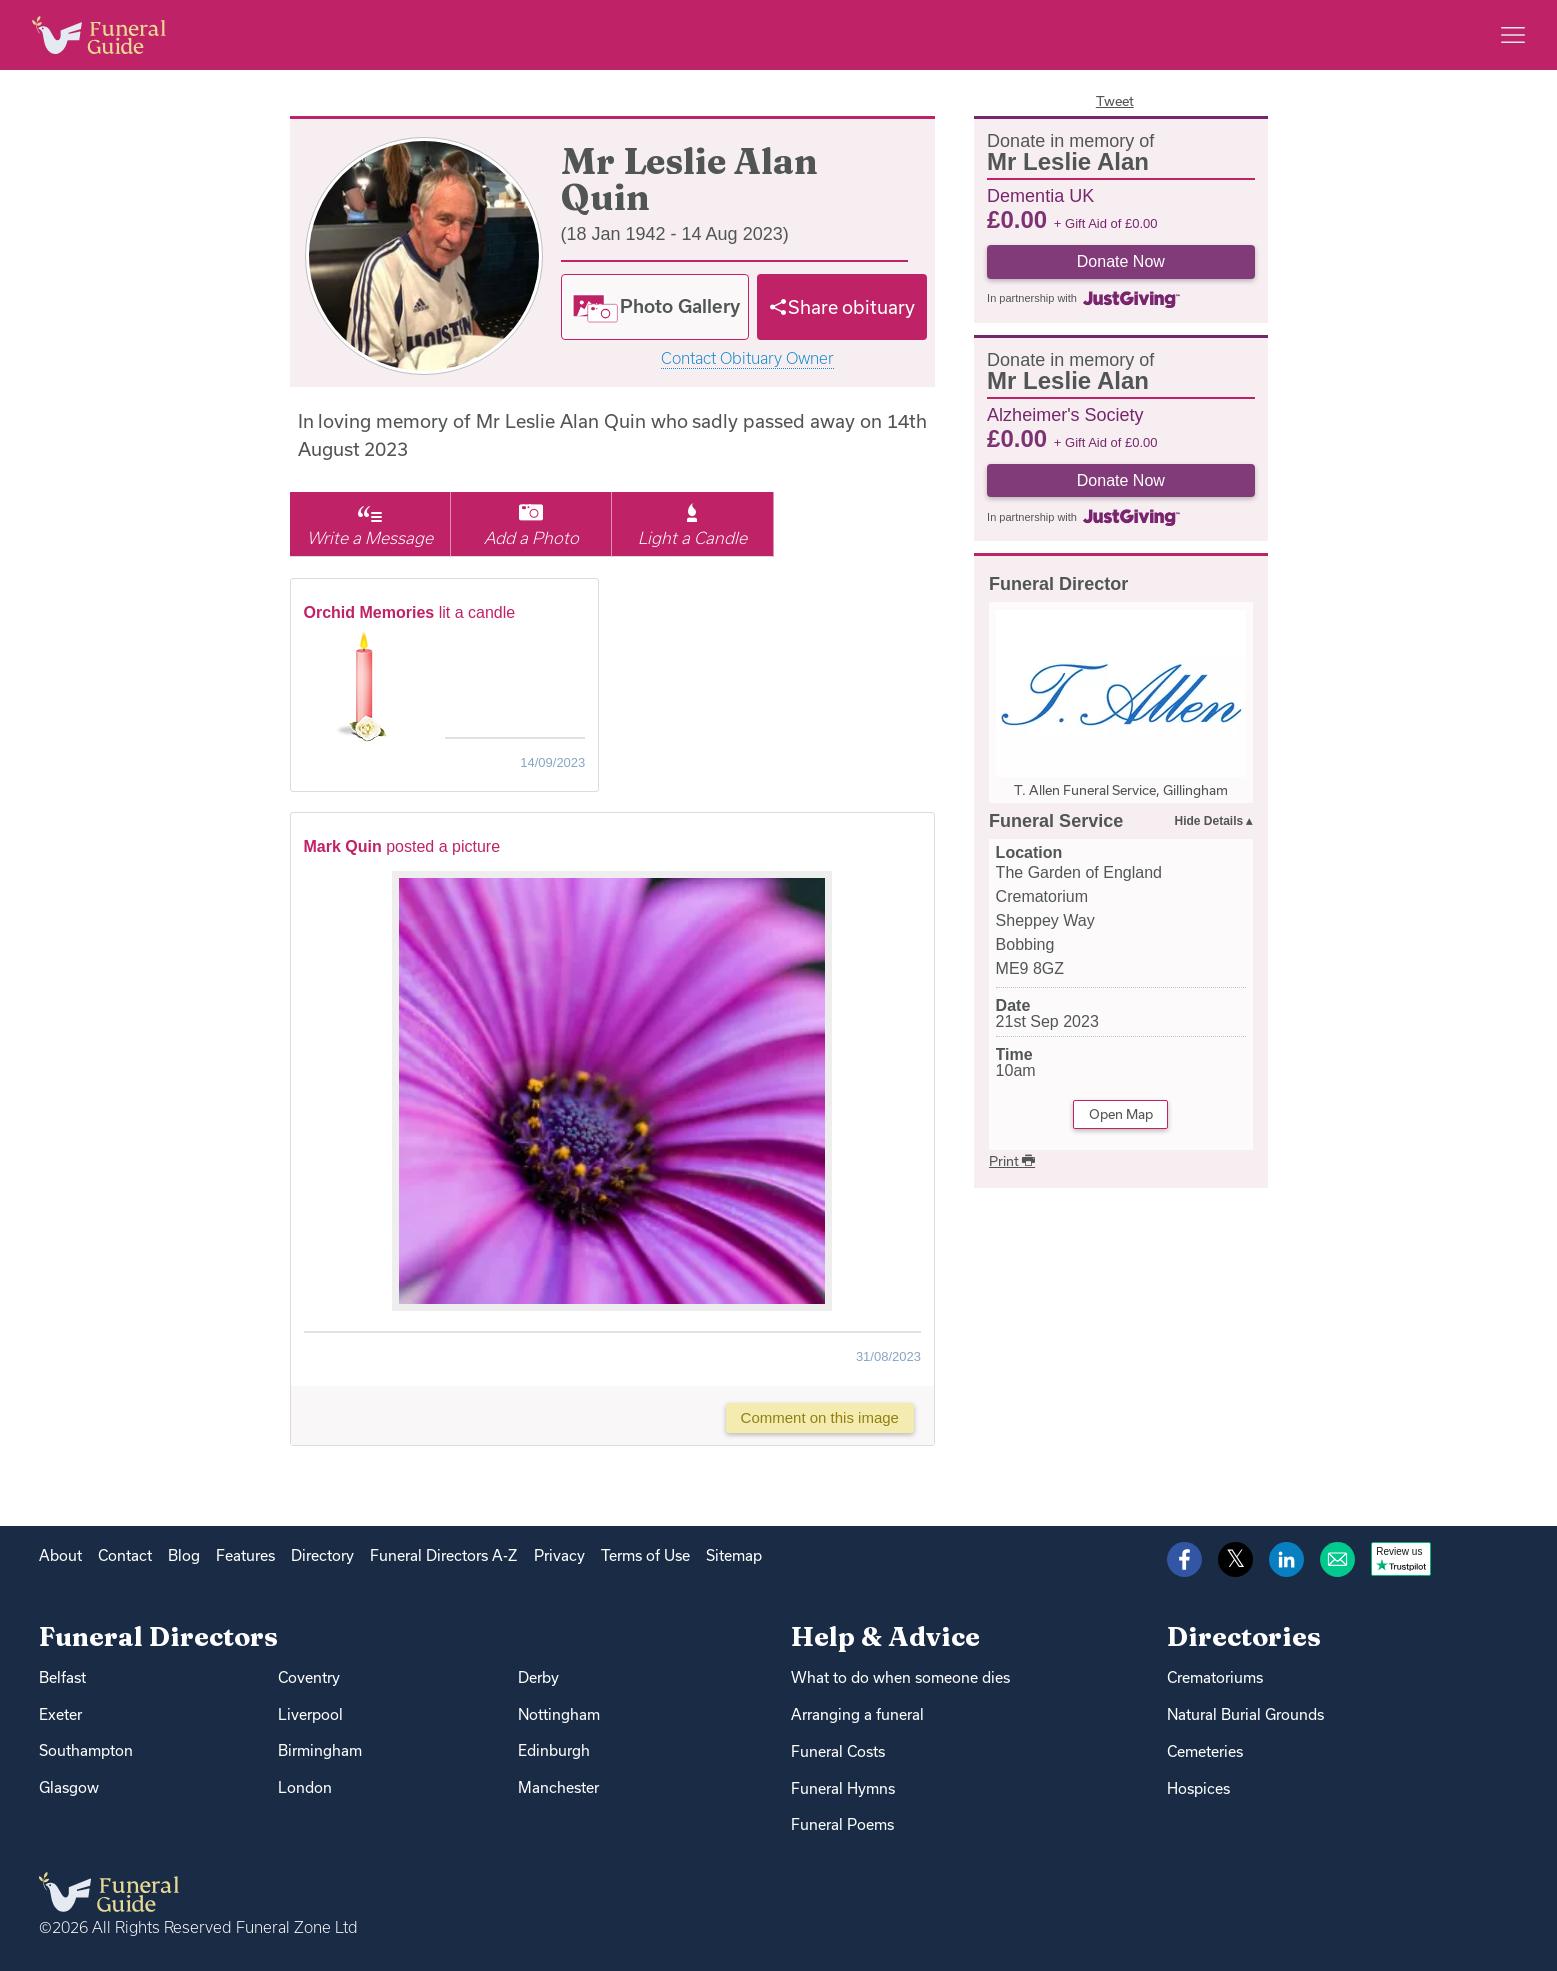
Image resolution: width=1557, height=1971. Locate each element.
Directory (322, 1555)
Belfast (62, 1677)
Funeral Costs (838, 1751)
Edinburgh (554, 1750)
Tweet (1115, 101)
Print (1012, 1161)
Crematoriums (1215, 1677)
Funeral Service (1056, 821)
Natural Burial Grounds (1245, 1714)
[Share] (842, 307)
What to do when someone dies (900, 1677)
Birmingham (320, 1750)
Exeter (60, 1714)
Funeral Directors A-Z (443, 1555)
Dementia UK (1040, 195)
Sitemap (734, 1555)
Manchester (558, 1787)
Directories (1244, 1636)
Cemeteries (1205, 1751)
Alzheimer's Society (1065, 414)
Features (245, 1555)
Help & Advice (885, 1636)
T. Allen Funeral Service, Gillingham (1121, 790)
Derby (538, 1677)
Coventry (309, 1677)
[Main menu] (1513, 35)
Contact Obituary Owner (747, 358)
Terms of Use (645, 1555)
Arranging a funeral (857, 1714)
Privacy (559, 1555)
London (305, 1787)
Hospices (1198, 1788)
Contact (125, 1555)
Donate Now (1121, 261)
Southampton (86, 1750)
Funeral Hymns (843, 1788)
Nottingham (559, 1714)
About (60, 1555)
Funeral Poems (842, 1824)
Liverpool (310, 1714)
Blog (184, 1555)
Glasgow (69, 1787)
